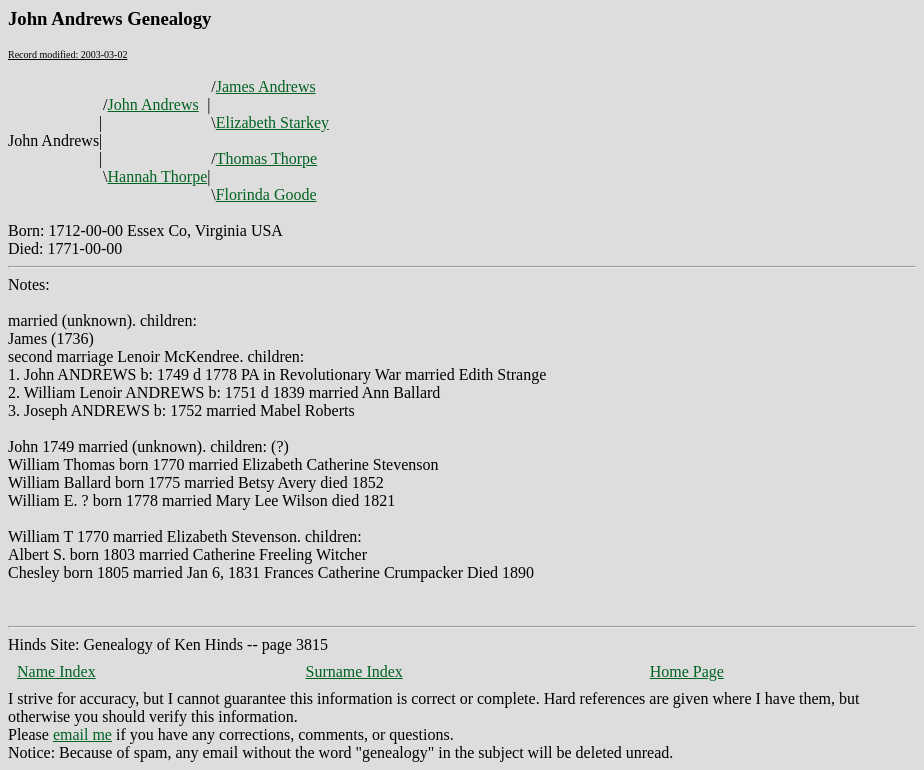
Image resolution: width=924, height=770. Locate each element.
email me (82, 734)
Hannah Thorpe (158, 176)
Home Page (687, 671)
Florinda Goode (266, 194)
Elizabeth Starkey (272, 122)
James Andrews (266, 86)
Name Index (56, 671)
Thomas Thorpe (266, 158)
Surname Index (354, 671)
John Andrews (153, 104)
